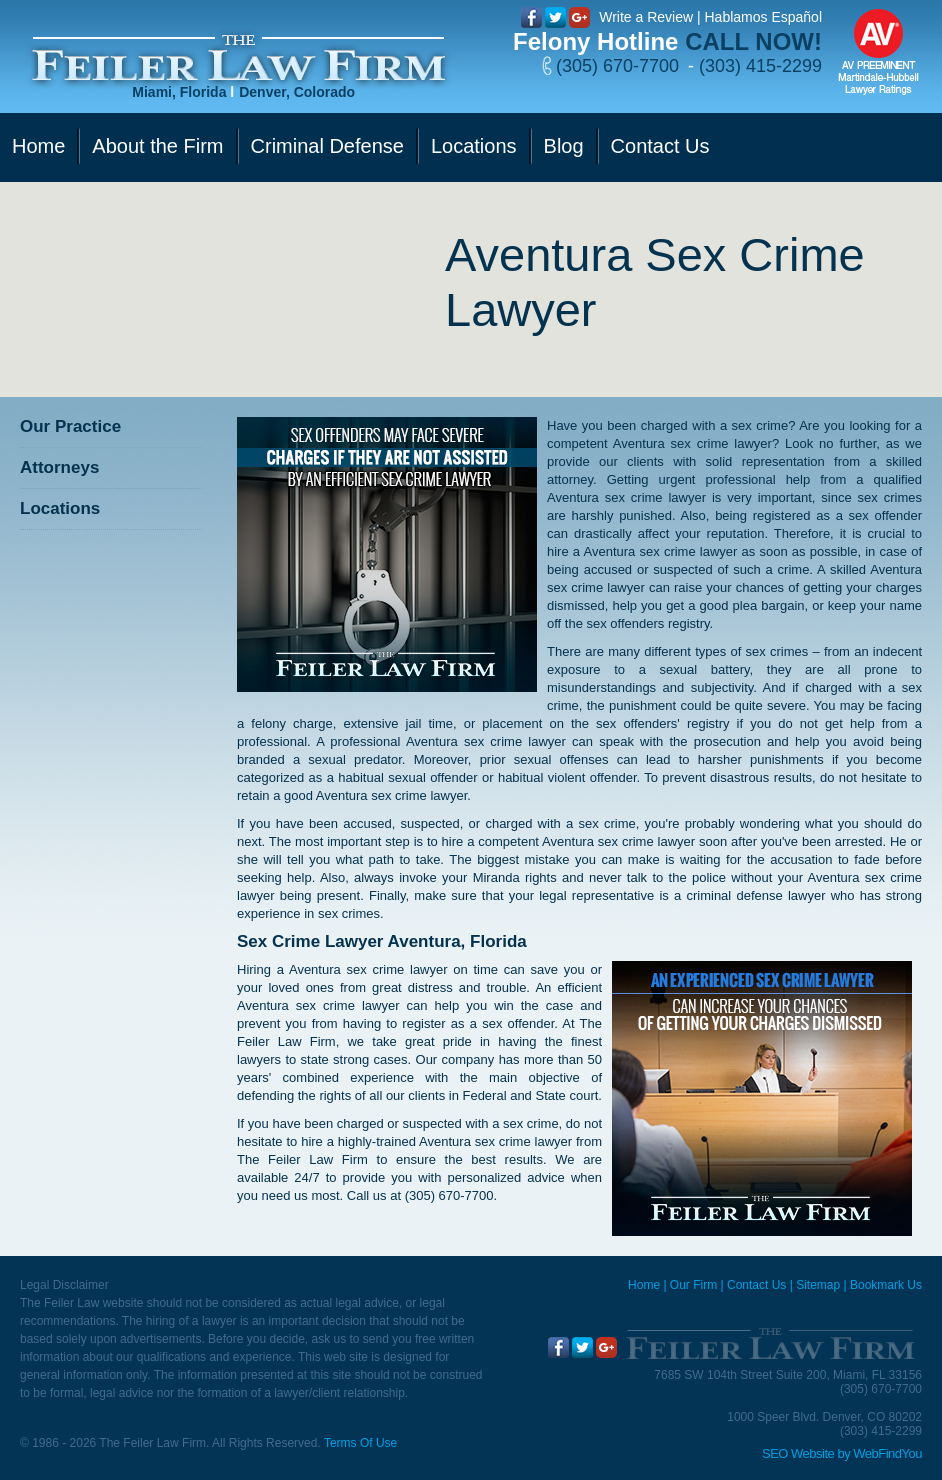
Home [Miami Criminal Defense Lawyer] (644, 1285)
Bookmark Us (886, 1285)
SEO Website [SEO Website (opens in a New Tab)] (798, 1453)
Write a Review (646, 17)
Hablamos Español (763, 17)
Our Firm (693, 1285)
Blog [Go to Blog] (564, 146)
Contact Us (756, 1285)
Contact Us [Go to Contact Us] (660, 146)
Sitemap (818, 1285)
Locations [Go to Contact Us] (474, 146)
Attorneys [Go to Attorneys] (59, 467)
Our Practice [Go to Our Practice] (70, 426)
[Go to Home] (238, 58)
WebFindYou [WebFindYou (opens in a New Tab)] (887, 1453)
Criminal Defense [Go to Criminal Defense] (327, 146)
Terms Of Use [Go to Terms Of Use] (360, 1443)
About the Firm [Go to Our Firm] (157, 146)
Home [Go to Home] (38, 146)
